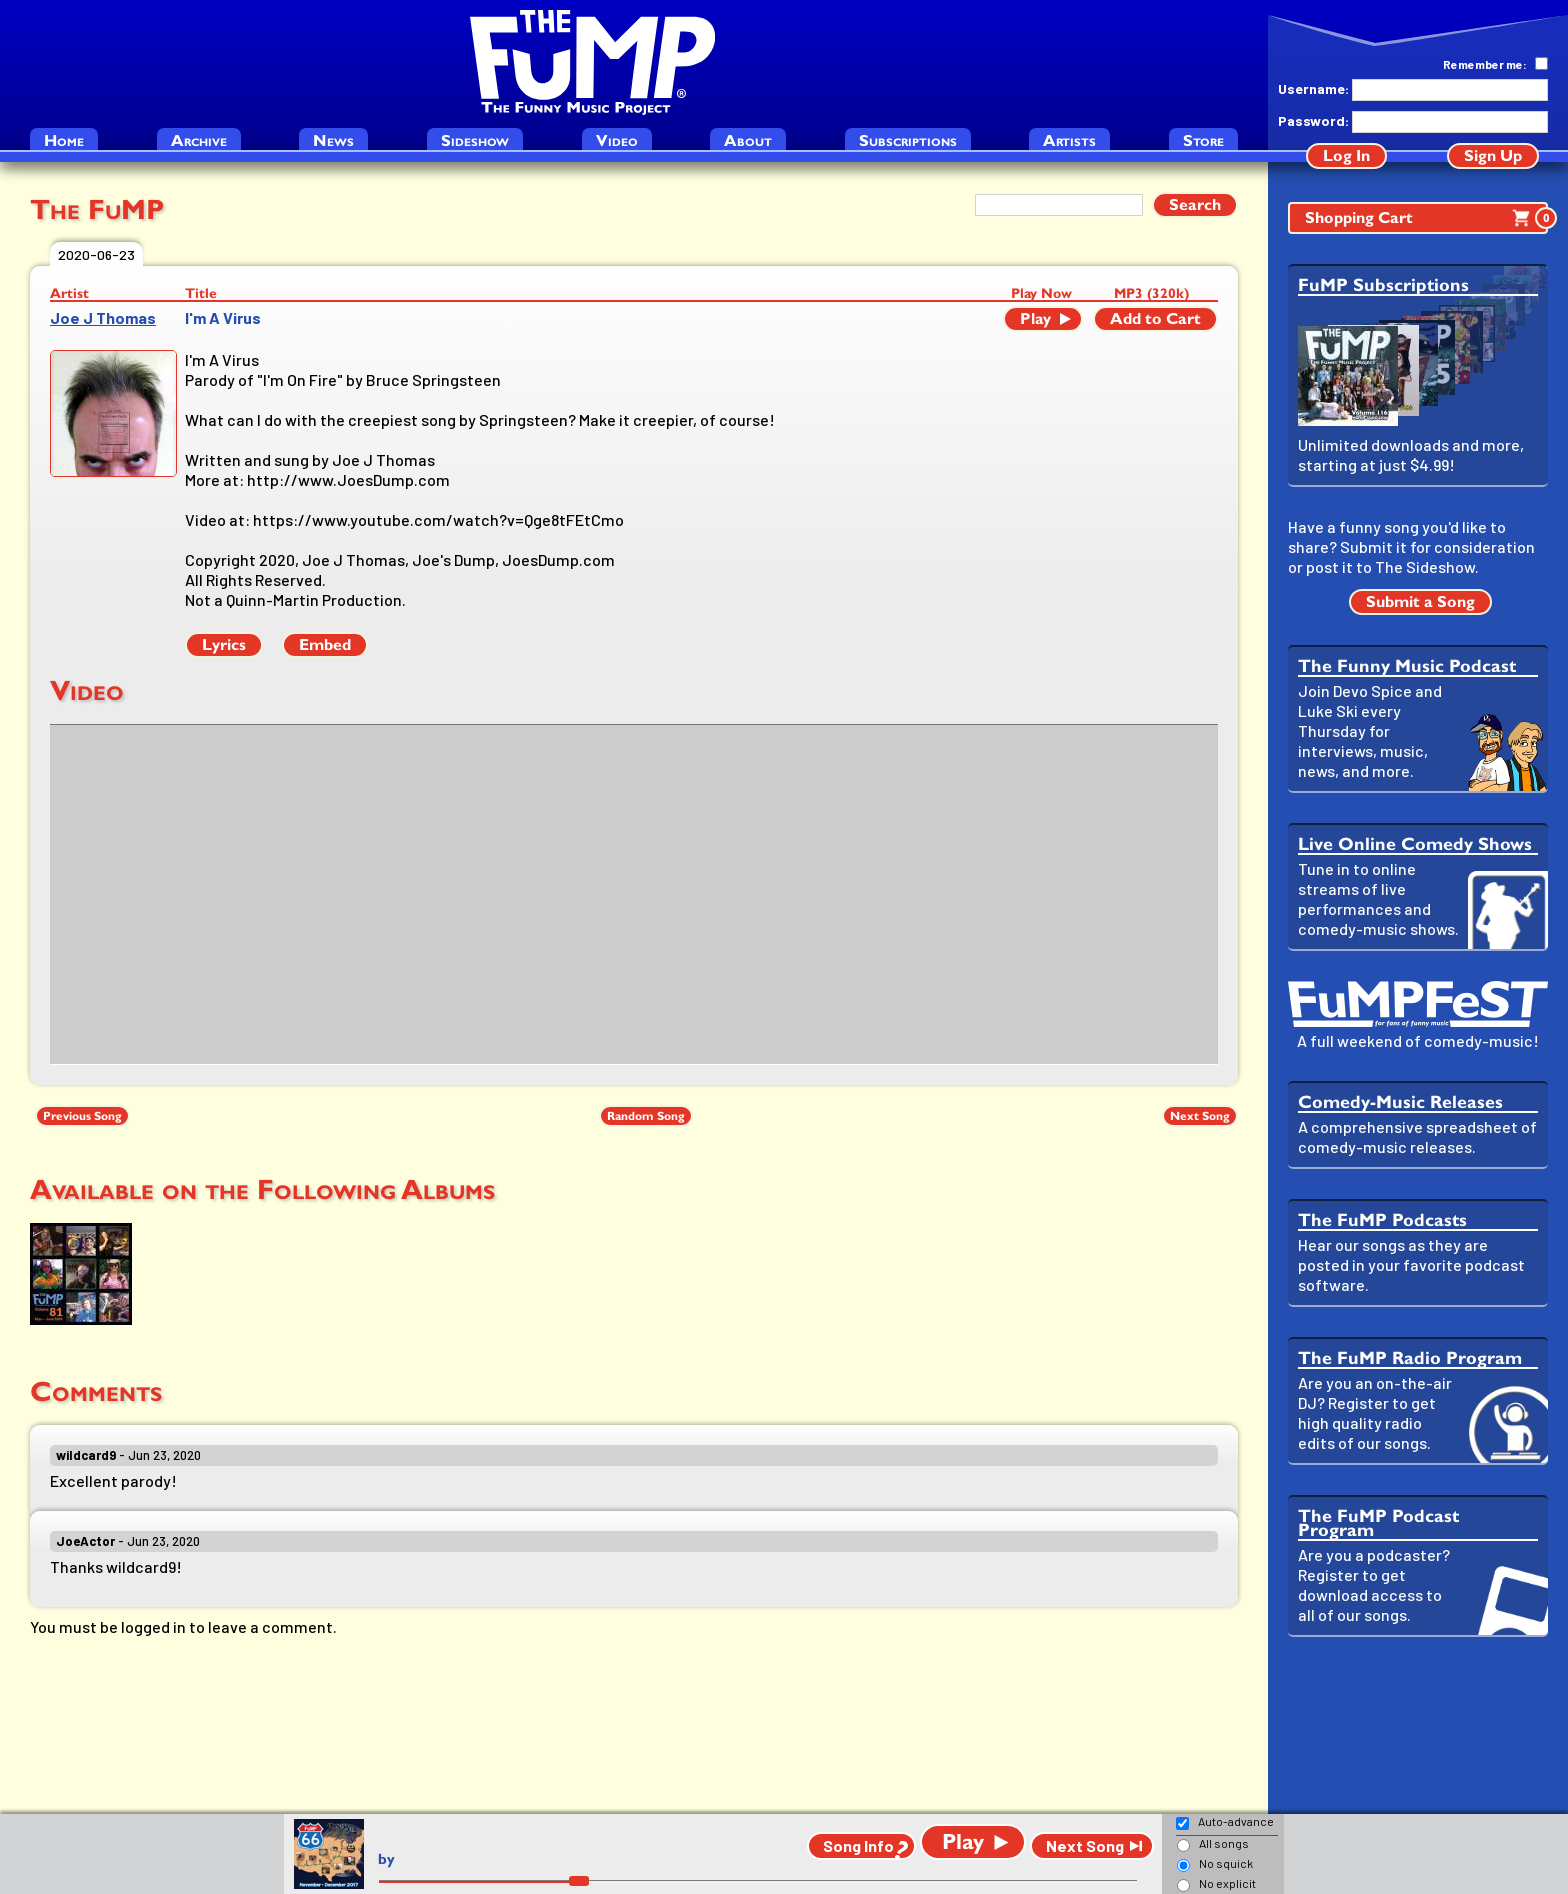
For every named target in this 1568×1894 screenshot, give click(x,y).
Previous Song (82, 1116)
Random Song (646, 1116)
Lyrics (224, 644)
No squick (1226, 1863)
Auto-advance (1236, 1821)
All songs (1224, 1843)
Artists (1069, 140)
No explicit (1227, 1883)
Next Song (1200, 1116)
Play (1035, 318)
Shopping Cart (1426, 218)
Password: (1313, 120)
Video (617, 140)
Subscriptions (908, 140)
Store (1203, 140)
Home (64, 140)
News (333, 140)
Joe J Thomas (103, 317)
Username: (1313, 88)
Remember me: (1485, 64)
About (748, 140)
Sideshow (475, 140)
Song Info (858, 1845)
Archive (199, 140)
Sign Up (1493, 155)
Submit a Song (1420, 601)
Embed (325, 644)
